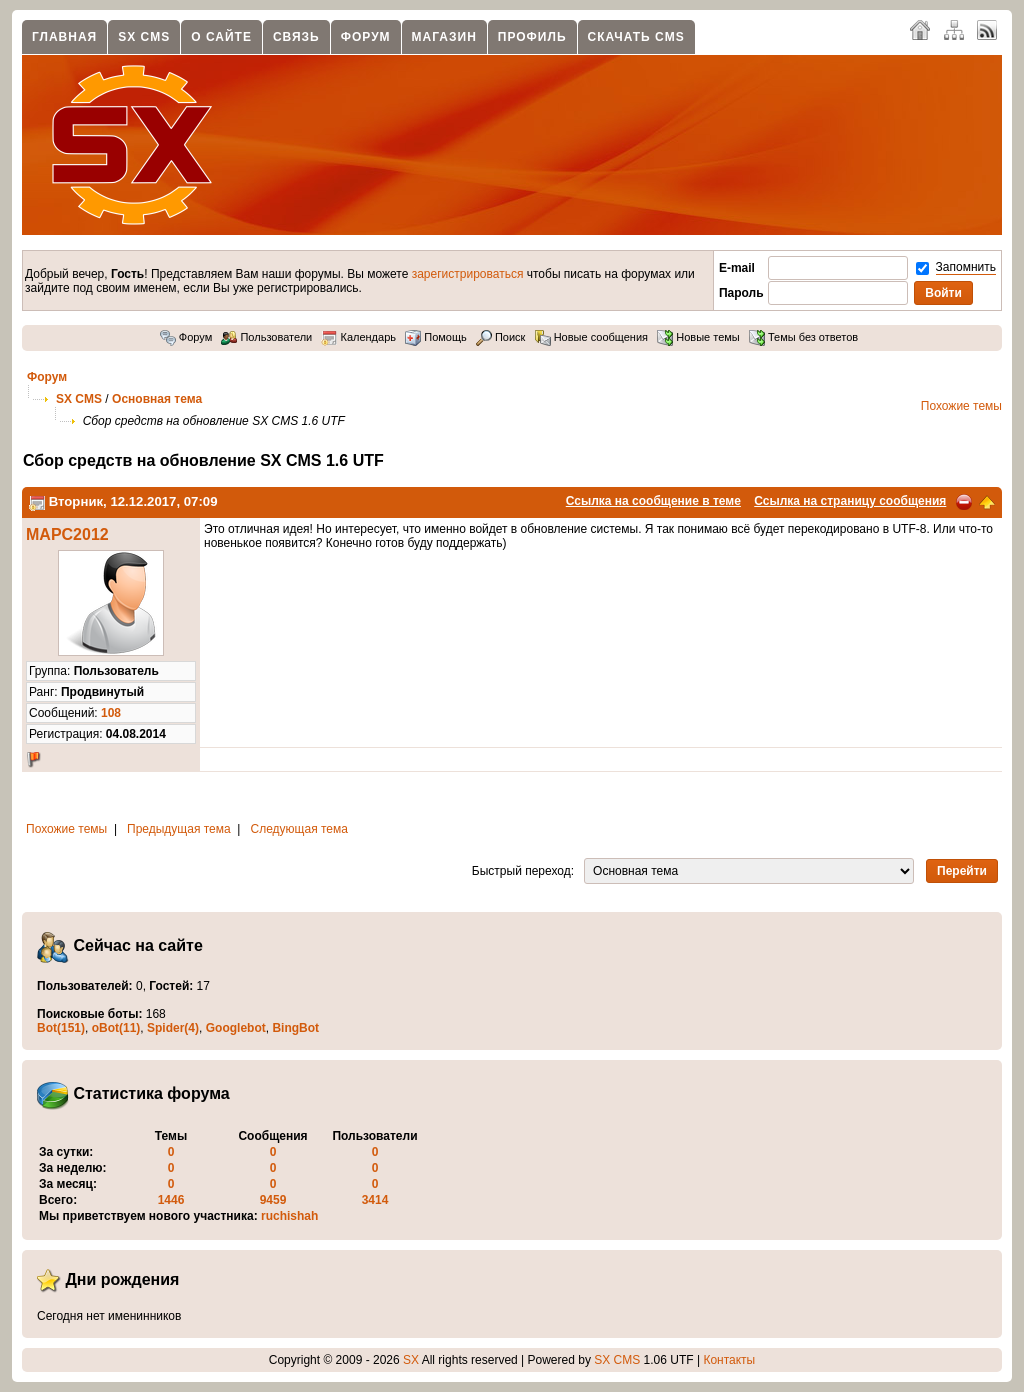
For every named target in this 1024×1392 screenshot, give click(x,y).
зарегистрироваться (468, 274)
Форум (366, 37)
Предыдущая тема (179, 829)
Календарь (358, 337)
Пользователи (266, 337)
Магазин (444, 37)
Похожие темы (961, 406)
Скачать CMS (636, 37)
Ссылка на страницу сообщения (850, 501)
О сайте (221, 37)
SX (411, 1360)
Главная (64, 37)
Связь (296, 37)
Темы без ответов (803, 337)
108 (111, 713)
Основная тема (157, 399)
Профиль (532, 37)
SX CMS (144, 37)
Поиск (501, 337)
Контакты (729, 1360)
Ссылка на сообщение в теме (653, 501)
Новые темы (698, 337)
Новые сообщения (591, 337)
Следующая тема (299, 829)
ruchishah (289, 1216)
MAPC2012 (67, 534)
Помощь (436, 337)
